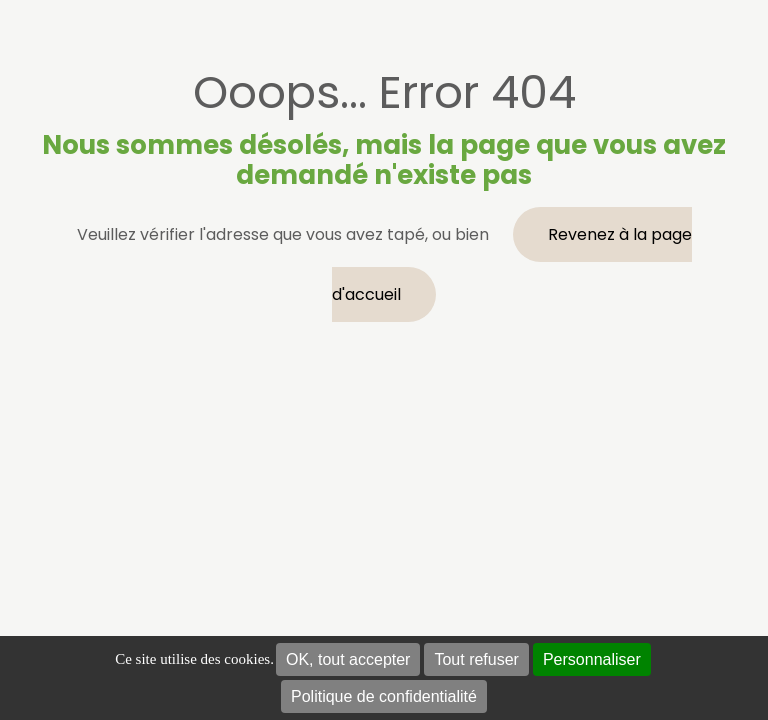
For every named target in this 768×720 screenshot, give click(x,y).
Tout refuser (476, 659)
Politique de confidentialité (384, 696)
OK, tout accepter (348, 659)
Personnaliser (592, 659)
